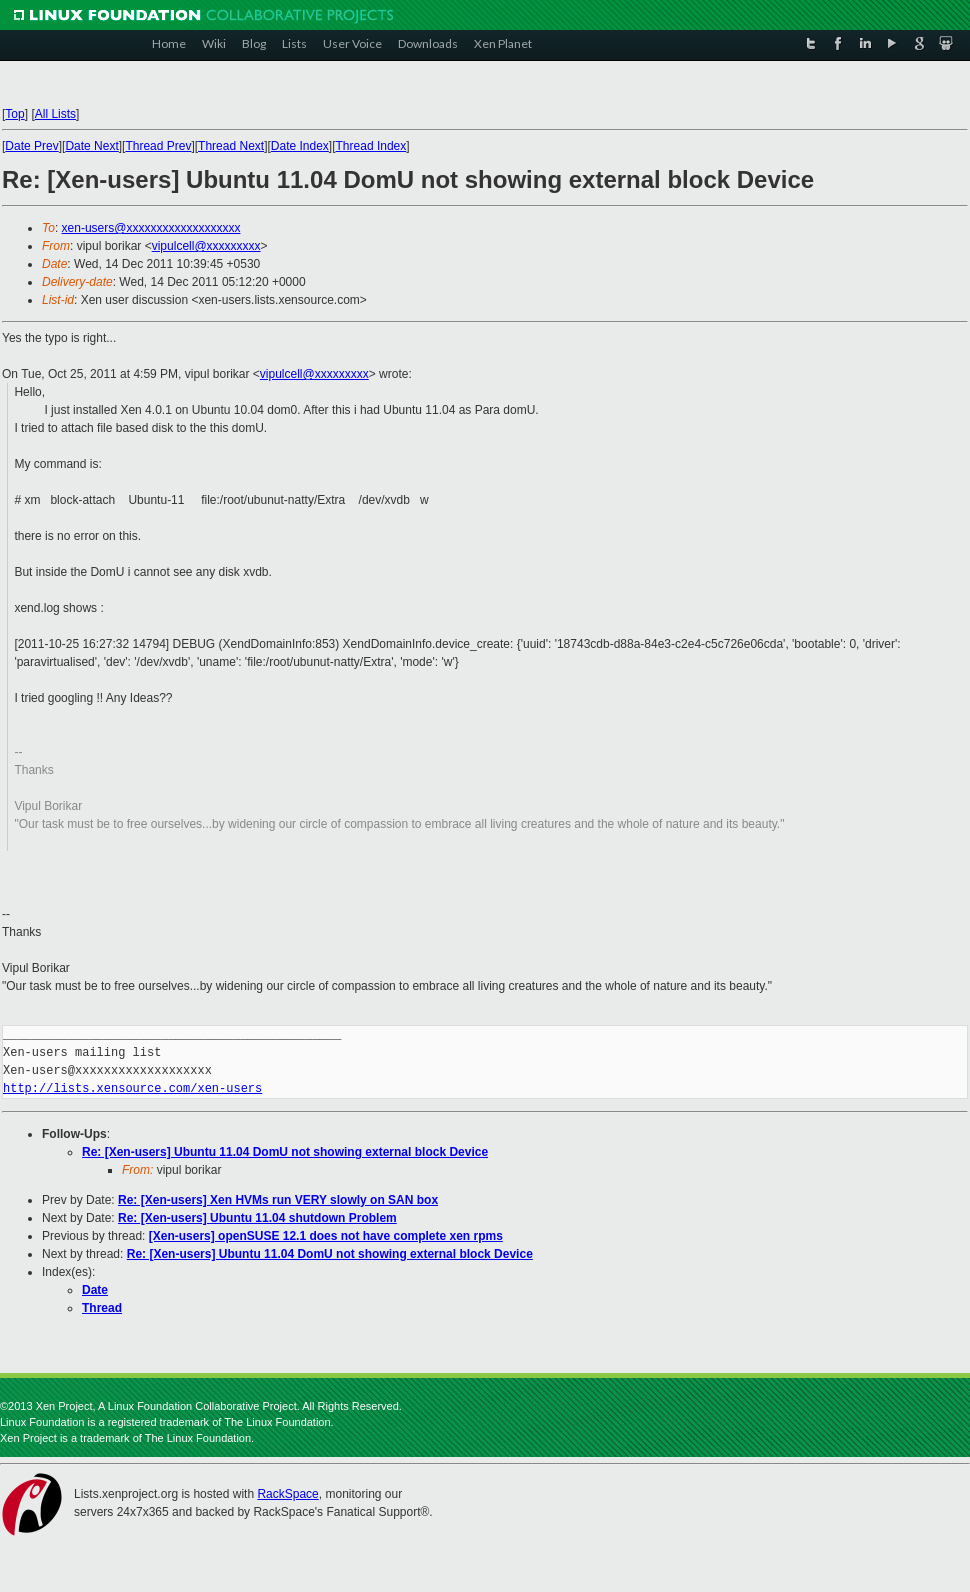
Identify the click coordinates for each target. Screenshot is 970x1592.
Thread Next (231, 146)
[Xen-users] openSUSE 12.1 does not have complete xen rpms (326, 1236)
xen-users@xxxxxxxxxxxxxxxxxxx (151, 228)
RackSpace (287, 1494)
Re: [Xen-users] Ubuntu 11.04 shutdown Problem (257, 1218)
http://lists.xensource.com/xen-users (132, 1088)
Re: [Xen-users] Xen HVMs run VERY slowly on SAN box (278, 1200)
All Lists (55, 114)
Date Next (91, 146)
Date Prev (31, 146)
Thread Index (371, 146)
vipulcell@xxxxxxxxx (206, 246)
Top (14, 114)
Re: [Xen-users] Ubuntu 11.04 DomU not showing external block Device (285, 1152)
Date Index (300, 146)
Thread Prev (158, 146)
